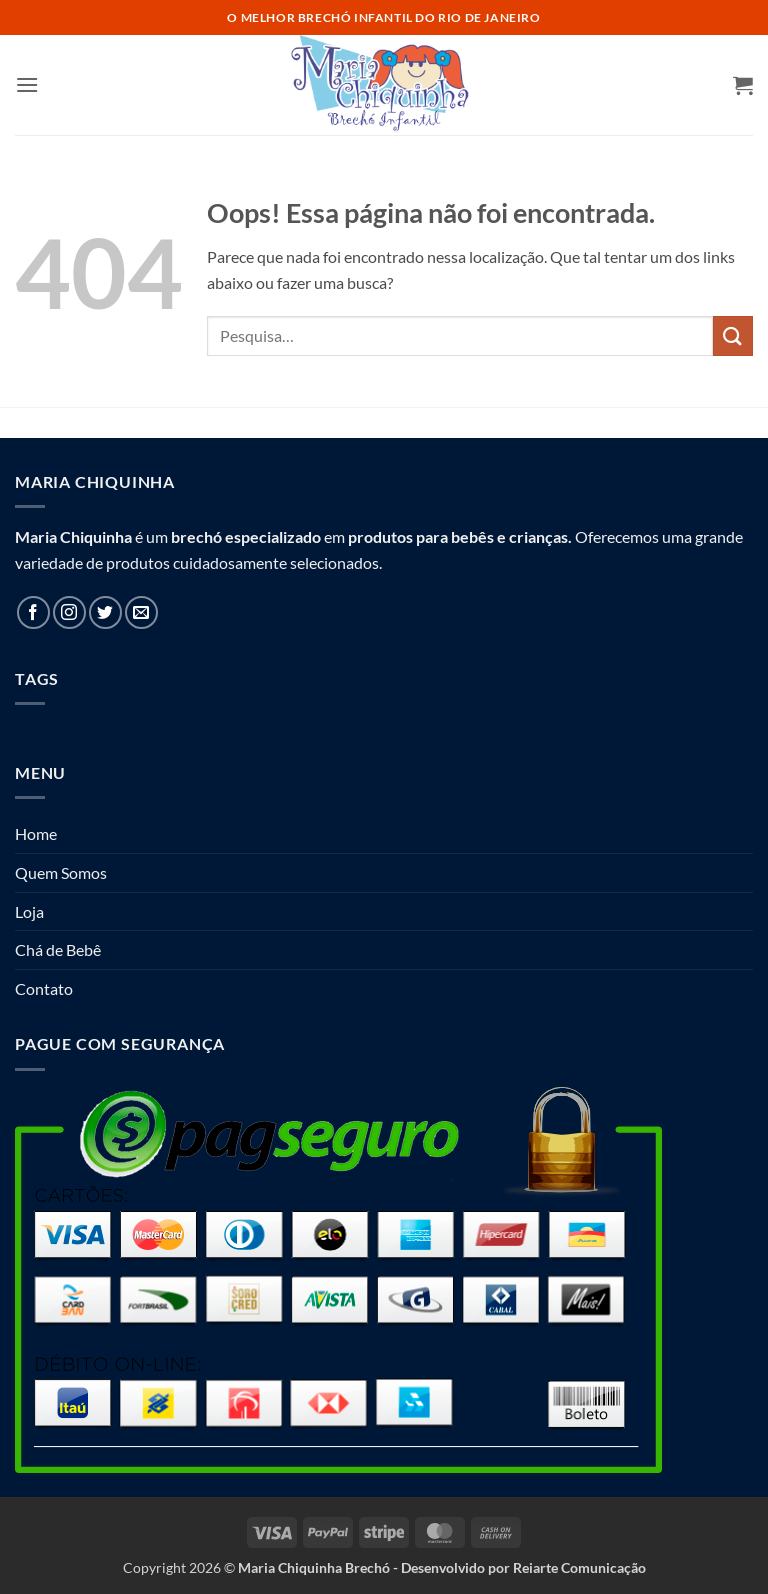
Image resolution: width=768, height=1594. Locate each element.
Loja (29, 911)
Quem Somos (61, 872)
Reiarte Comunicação (579, 1567)
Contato (44, 988)
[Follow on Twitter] (105, 612)
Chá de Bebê (58, 949)
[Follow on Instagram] (69, 612)
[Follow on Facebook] (33, 612)
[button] (27, 84)
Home (36, 833)
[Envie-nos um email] (141, 612)
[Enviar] (733, 335)
